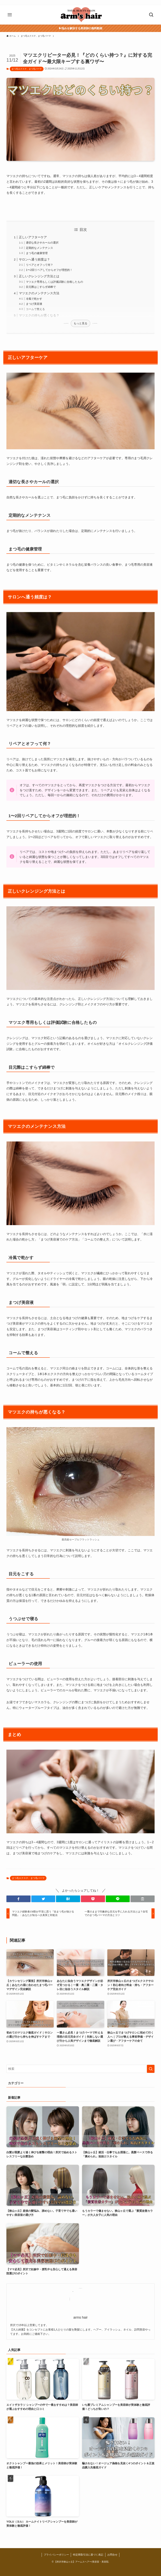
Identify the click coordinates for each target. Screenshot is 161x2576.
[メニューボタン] (9, 15)
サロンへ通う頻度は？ (34, 259)
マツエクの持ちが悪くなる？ (39, 315)
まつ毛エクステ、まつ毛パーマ (27, 69)
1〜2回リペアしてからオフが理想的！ (49, 269)
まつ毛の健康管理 (37, 253)
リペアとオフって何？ (39, 264)
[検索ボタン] (151, 15)
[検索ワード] (80, 2069)
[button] (18, 1898)
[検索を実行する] (151, 2069)
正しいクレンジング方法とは (39, 276)
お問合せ (112, 2553)
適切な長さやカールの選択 (42, 242)
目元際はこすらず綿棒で (41, 286)
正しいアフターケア (33, 237)
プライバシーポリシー (56, 2553)
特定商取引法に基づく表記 (88, 2553)
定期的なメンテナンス (39, 247)
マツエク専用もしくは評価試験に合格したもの (54, 281)
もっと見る (80, 323)
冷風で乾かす (34, 298)
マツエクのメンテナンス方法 (39, 293)
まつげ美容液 (34, 303)
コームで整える (35, 309)
